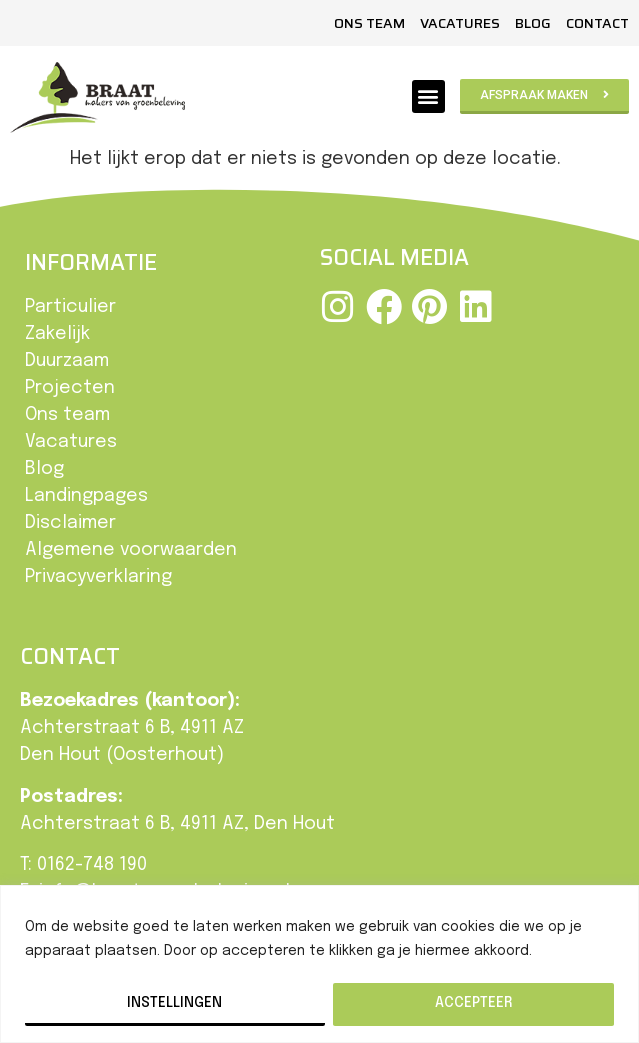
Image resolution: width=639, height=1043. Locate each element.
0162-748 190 (92, 865)
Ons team (369, 23)
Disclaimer (70, 523)
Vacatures (460, 23)
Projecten (70, 388)
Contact (597, 23)
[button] (428, 96)
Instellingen (174, 1003)
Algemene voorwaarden (131, 550)
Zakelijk (57, 334)
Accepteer (473, 1003)
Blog (533, 23)
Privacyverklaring (98, 577)
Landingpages (86, 496)
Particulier (70, 307)
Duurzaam (67, 361)
